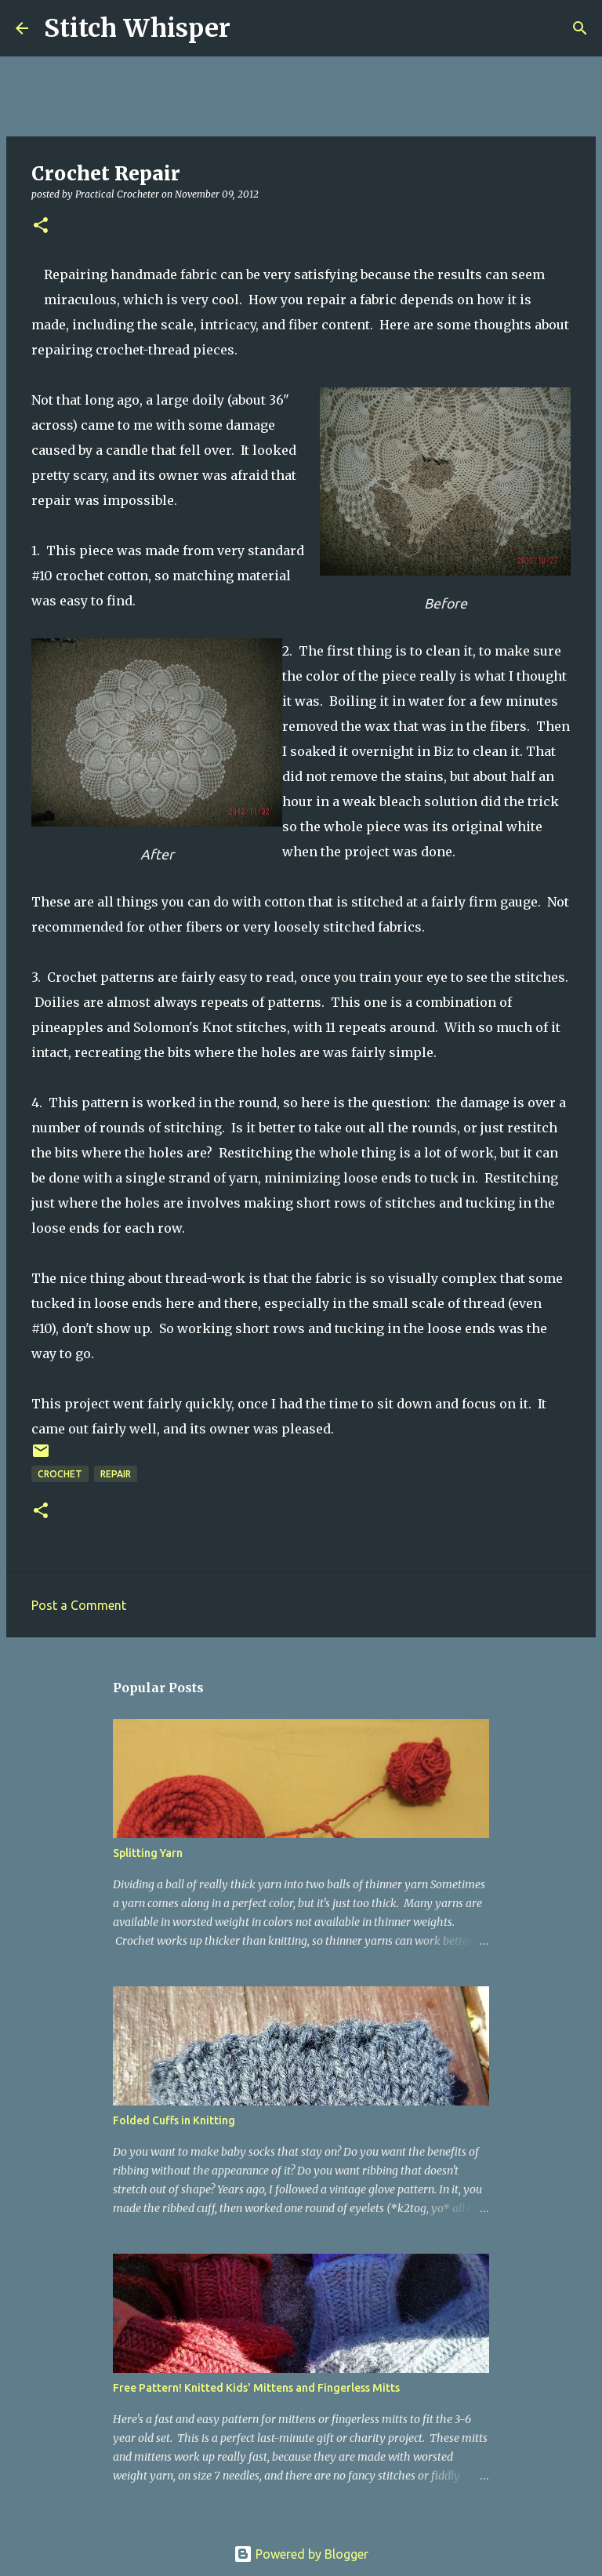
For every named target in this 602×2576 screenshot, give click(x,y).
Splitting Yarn (148, 1853)
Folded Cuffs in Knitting (174, 2120)
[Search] (252, 28)
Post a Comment (78, 1605)
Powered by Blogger (301, 2554)
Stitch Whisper (137, 28)
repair (115, 1474)
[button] (40, 226)
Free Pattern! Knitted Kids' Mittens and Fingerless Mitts (256, 2388)
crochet (60, 1474)
